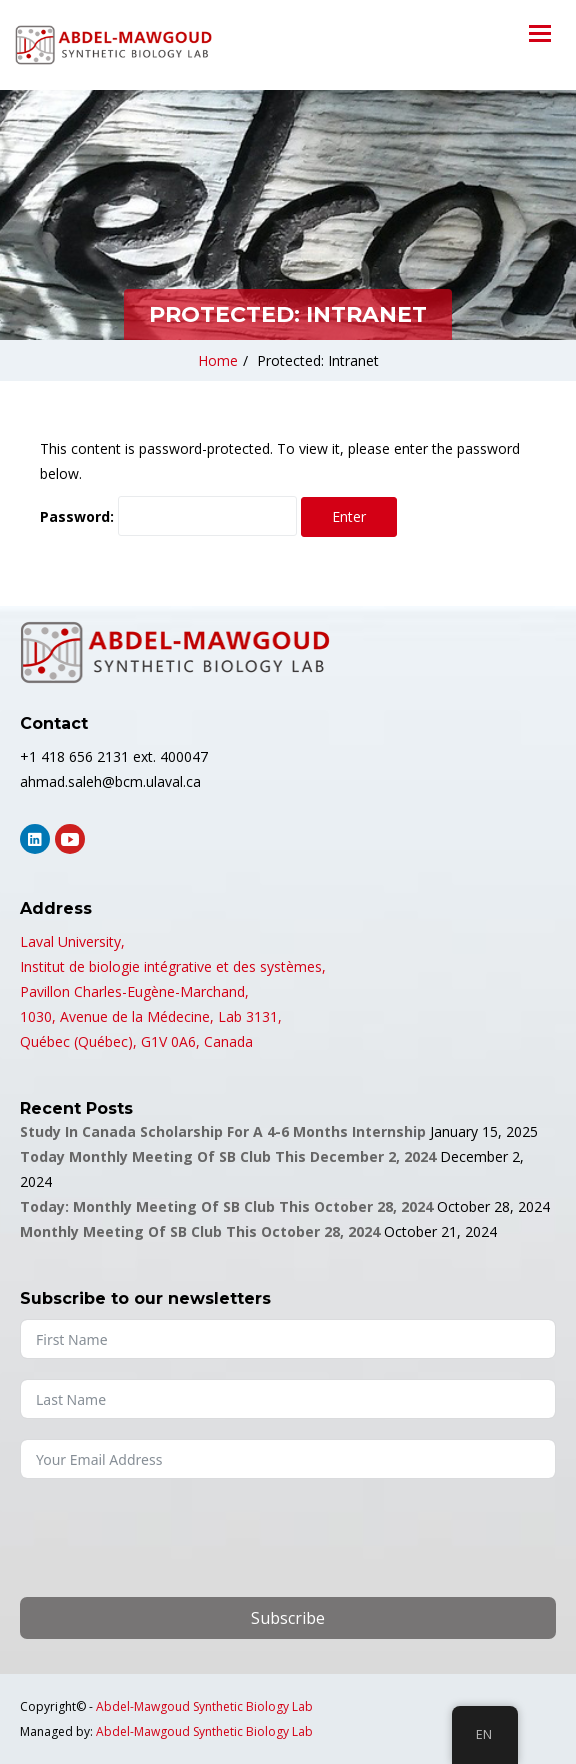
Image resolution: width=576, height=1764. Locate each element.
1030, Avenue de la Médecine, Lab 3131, (151, 1016)
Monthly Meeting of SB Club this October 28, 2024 (200, 1231)
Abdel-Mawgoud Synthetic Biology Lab (204, 1706)
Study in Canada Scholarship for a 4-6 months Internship (223, 1131)
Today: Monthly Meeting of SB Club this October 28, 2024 (226, 1206)
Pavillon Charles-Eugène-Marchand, (134, 991)
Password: (168, 516)
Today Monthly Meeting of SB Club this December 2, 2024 (228, 1156)
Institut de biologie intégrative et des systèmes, (173, 966)
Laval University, (72, 941)
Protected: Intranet (318, 360)
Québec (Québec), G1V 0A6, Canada (136, 1041)
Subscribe (288, 1618)
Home (218, 360)
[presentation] (172, 1538)
